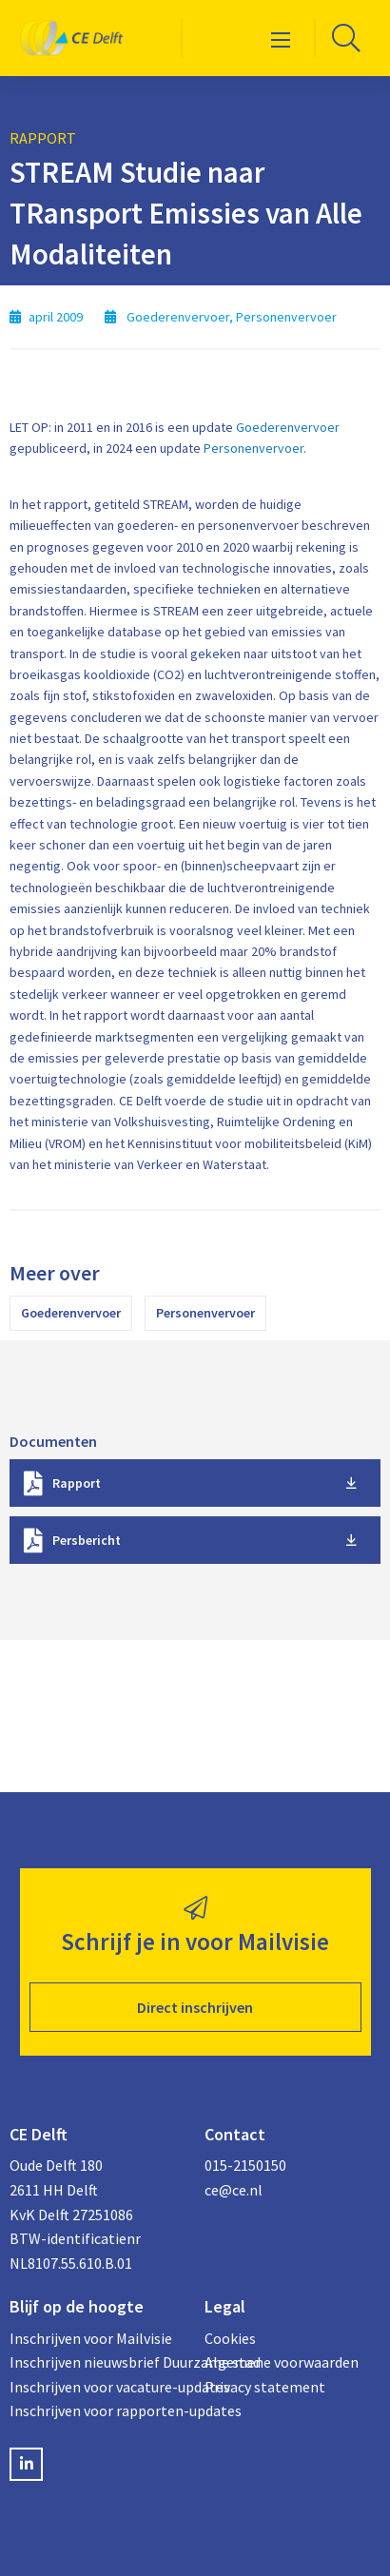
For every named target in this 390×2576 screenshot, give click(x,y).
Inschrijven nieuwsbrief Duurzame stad (97, 2361)
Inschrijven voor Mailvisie (91, 2338)
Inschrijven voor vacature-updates (97, 2386)
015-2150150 (245, 2165)
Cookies (230, 2338)
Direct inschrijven (195, 2007)
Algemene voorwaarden (282, 2361)
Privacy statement (265, 2386)
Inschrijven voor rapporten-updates (97, 2410)
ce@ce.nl (234, 2189)
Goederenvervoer (288, 427)
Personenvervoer (253, 448)
